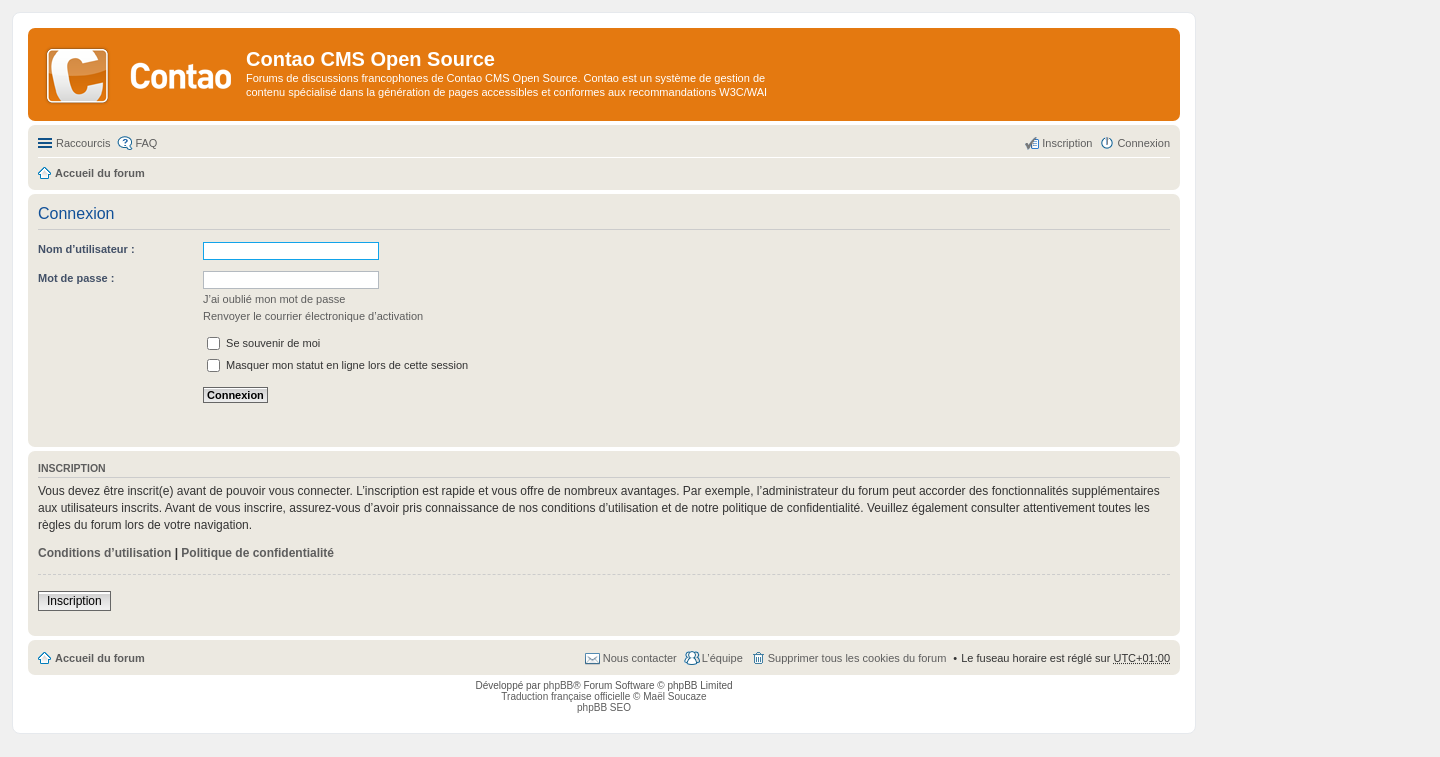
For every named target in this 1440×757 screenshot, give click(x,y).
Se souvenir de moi (263, 343)
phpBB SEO (604, 707)
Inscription (74, 601)
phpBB (558, 685)
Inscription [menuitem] (1067, 143)
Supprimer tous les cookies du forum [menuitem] (857, 658)
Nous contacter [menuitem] (640, 658)
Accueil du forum (100, 658)
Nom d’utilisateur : (86, 249)
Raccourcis (83, 143)
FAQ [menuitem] (146, 143)
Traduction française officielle (565, 696)
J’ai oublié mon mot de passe (274, 299)
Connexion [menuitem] (1143, 143)
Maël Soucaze (674, 696)
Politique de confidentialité (257, 553)
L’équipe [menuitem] (722, 658)
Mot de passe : (76, 278)
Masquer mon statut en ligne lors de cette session (337, 365)
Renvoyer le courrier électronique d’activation (313, 316)
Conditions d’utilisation (104, 553)
